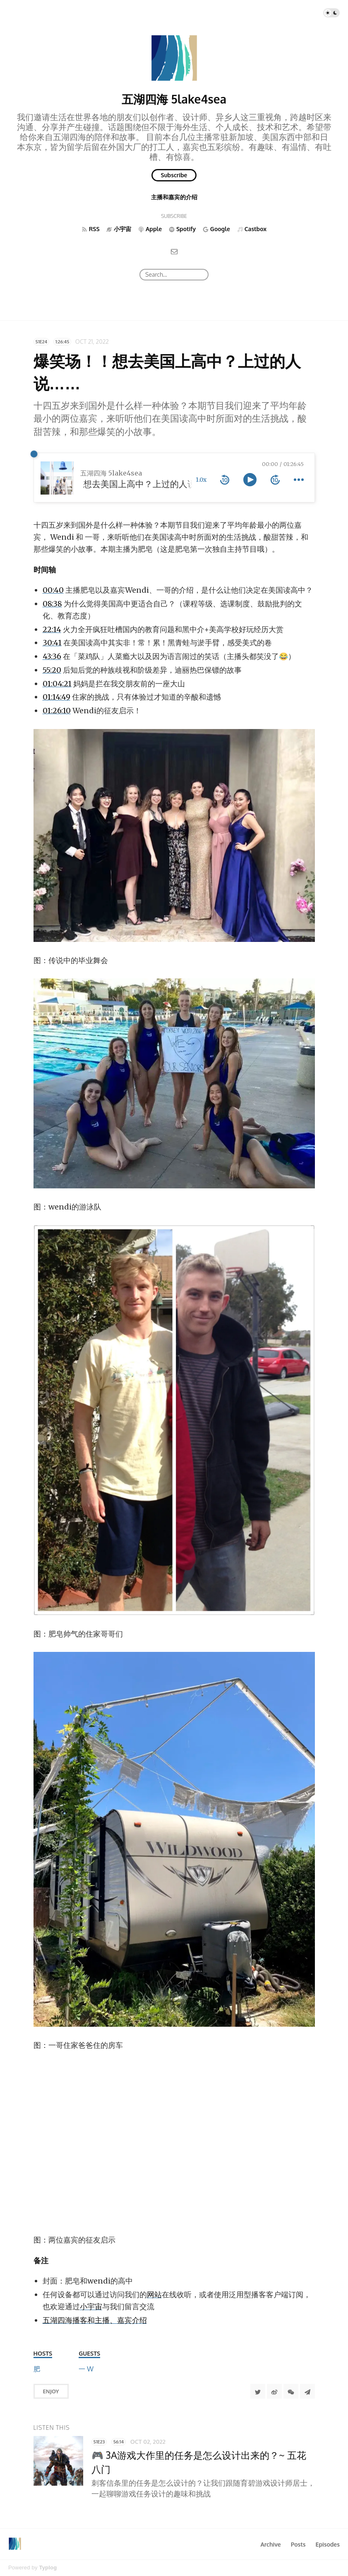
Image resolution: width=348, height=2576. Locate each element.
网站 (154, 2294)
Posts (298, 2544)
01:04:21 (57, 683)
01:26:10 (57, 710)
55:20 (52, 670)
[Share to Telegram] (307, 2391)
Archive (270, 2544)
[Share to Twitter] (257, 2391)
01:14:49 (56, 697)
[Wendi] (90, 2369)
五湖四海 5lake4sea (174, 99)
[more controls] (299, 480)
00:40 (53, 590)
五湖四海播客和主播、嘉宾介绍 (95, 2320)
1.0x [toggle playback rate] (201, 479)
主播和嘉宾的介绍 (174, 196)
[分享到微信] (290, 2391)
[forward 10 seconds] (275, 480)
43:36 (52, 656)
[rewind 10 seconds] (225, 480)
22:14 (52, 629)
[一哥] (82, 2369)
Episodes (328, 2544)
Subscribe (174, 175)
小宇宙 (91, 2306)
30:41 (52, 642)
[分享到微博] (274, 2391)
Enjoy (51, 2391)
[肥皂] (37, 2369)
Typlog (48, 2567)
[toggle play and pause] (250, 479)
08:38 (52, 603)
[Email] (174, 251)
